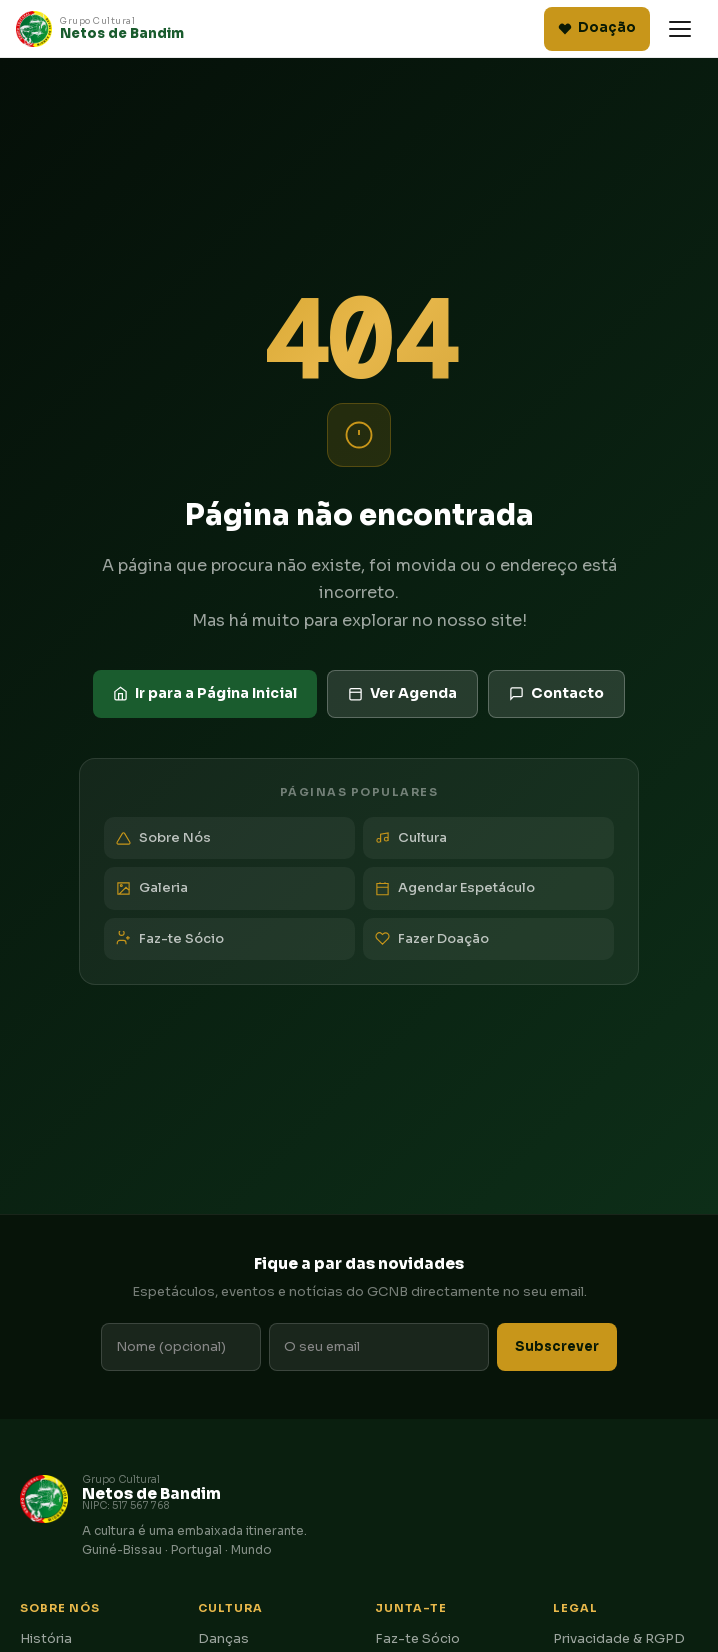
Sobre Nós (163, 837)
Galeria (152, 887)
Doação (597, 27)
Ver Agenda (402, 693)
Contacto (556, 693)
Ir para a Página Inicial (205, 693)
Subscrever (557, 1346)
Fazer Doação (432, 938)
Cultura (411, 837)
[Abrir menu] (680, 29)
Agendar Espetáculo (455, 887)
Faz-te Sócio (170, 938)
